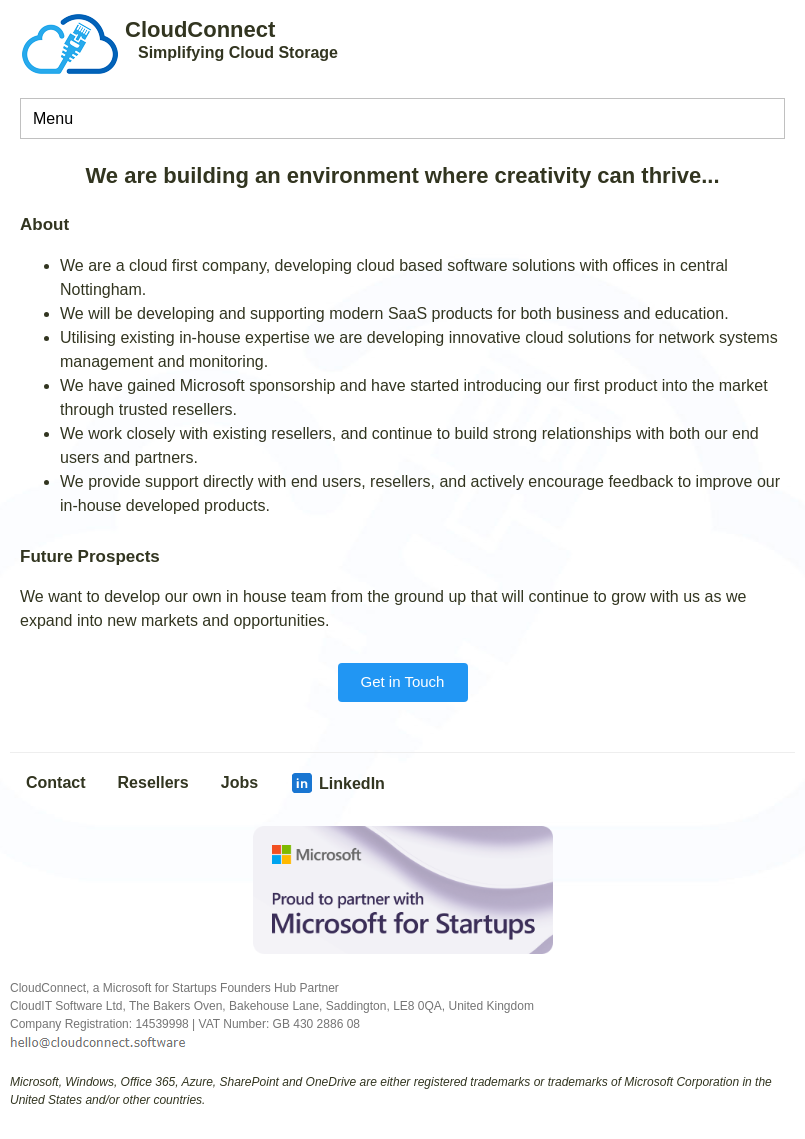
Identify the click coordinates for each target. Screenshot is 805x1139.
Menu (53, 118)
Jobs (239, 782)
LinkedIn (337, 783)
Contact (56, 782)
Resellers (153, 782)
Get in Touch (403, 681)
